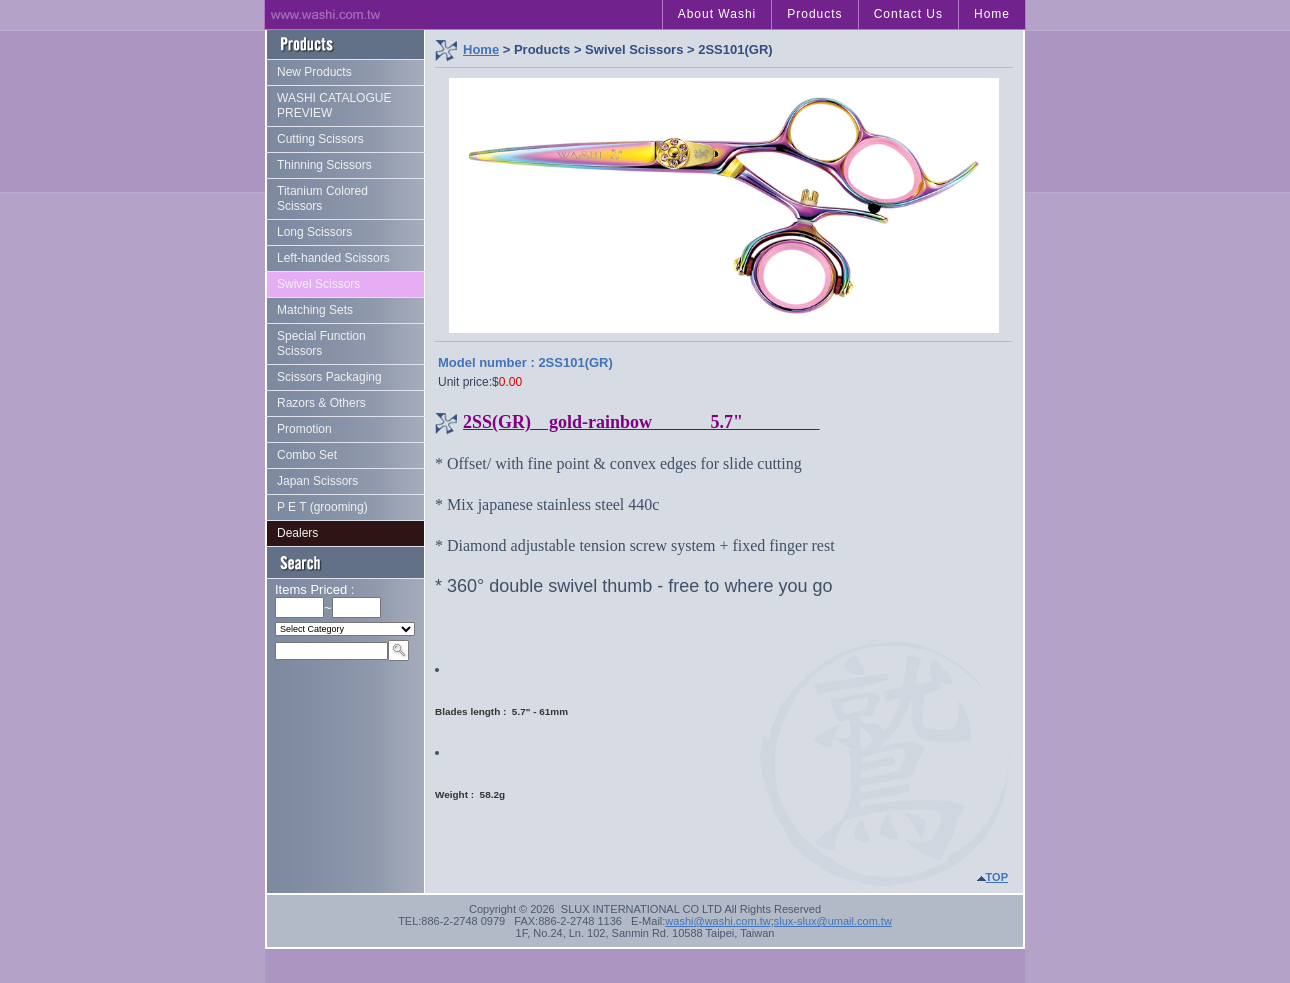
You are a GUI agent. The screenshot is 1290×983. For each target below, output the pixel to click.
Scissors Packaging (329, 377)
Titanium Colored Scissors (322, 198)
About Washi (717, 14)
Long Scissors (314, 232)
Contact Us (908, 14)
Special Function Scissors (321, 343)
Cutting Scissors (320, 139)
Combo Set (307, 455)
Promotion (304, 429)
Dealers (297, 533)
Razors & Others (321, 403)
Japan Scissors (317, 481)
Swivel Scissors (318, 284)
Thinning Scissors (324, 165)
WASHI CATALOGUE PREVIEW (334, 105)
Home (992, 14)
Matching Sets (315, 310)
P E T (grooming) (322, 507)
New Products (314, 72)
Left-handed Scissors (333, 258)
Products (814, 14)
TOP (997, 877)
